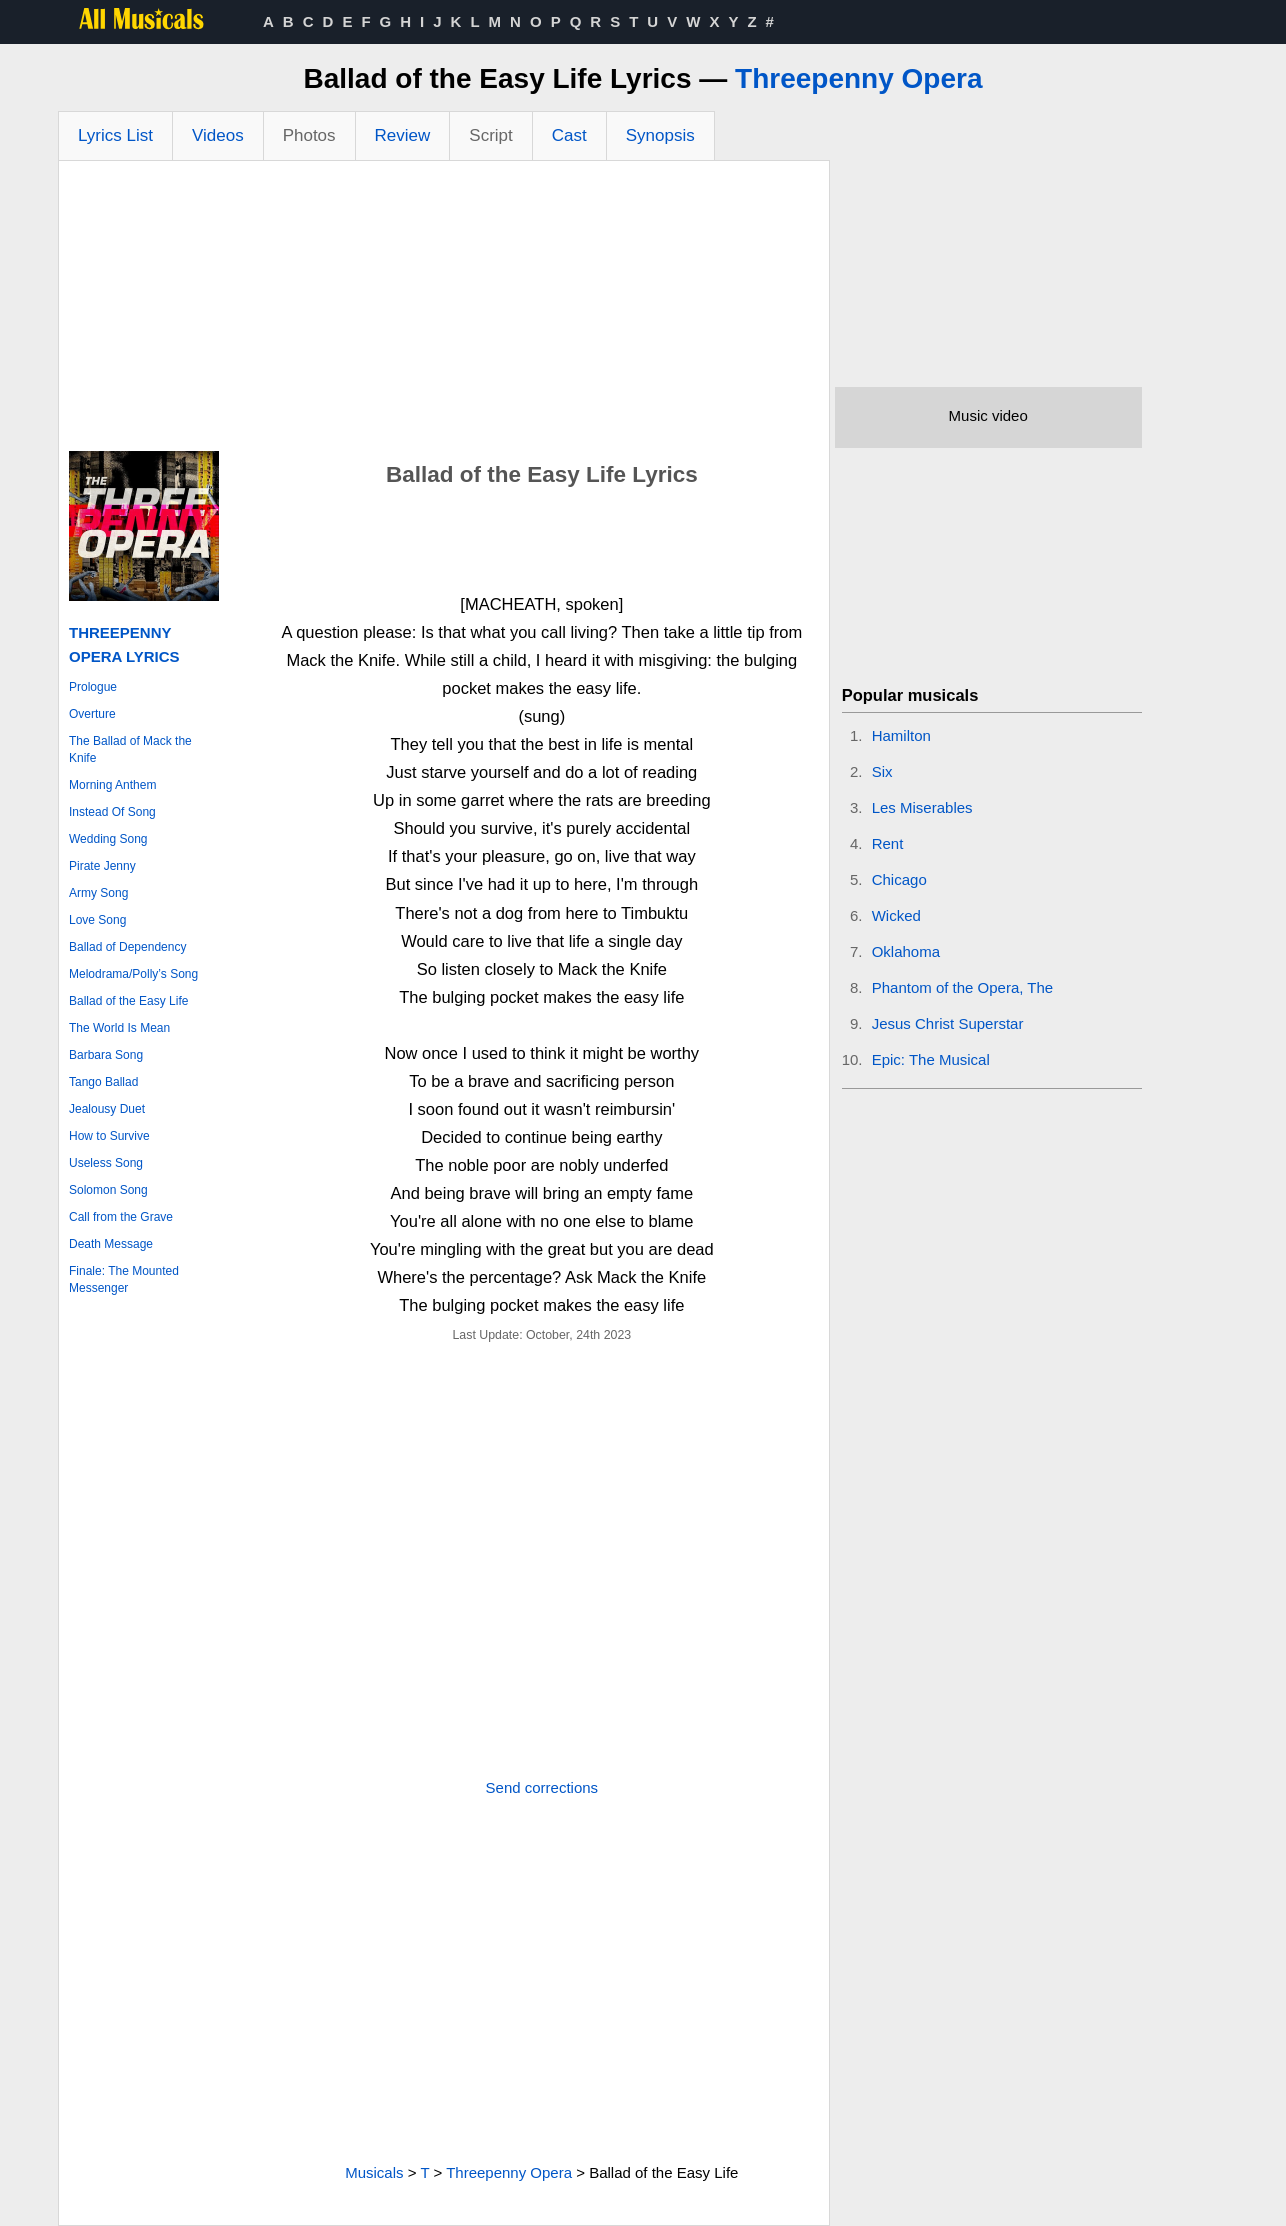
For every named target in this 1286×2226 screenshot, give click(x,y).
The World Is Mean (119, 1028)
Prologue (93, 687)
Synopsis (660, 135)
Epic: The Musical (931, 1059)
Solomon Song (108, 1190)
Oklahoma (906, 951)
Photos (309, 135)
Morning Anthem (112, 785)
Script (490, 135)
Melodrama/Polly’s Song (133, 974)
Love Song (97, 920)
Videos (218, 135)
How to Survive (109, 1136)
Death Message (111, 1244)
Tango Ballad (103, 1082)
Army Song (98, 893)
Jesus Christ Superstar (948, 1023)
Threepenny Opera (858, 78)
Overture (92, 714)
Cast (569, 135)
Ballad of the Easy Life (128, 1001)
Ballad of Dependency (127, 947)
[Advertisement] (444, 311)
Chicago (899, 879)
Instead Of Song (112, 812)
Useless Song (106, 1163)
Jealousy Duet (107, 1109)
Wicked (896, 915)
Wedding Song (108, 839)
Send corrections (542, 1787)
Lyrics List (115, 135)
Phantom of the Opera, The (963, 987)
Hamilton (901, 735)
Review (403, 135)
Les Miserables (922, 807)
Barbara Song (106, 1055)
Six (882, 771)
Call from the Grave (121, 1217)
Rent (888, 843)
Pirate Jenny (102, 866)
